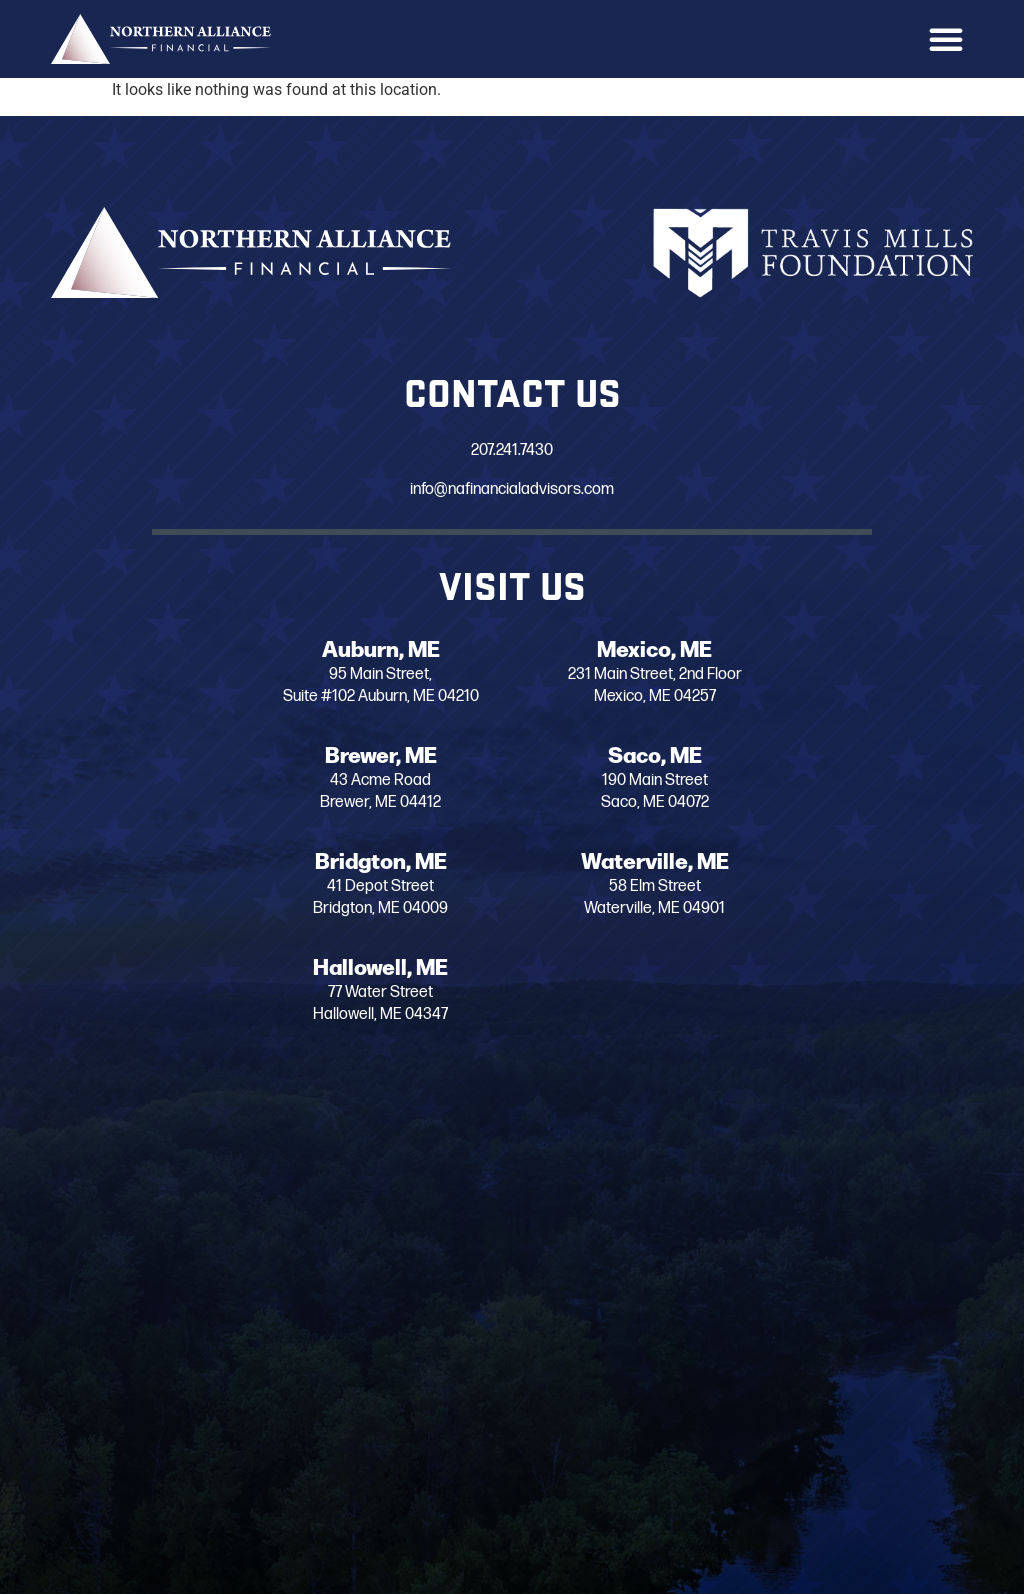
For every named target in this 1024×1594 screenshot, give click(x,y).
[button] (946, 39)
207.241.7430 (466, 450)
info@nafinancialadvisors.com (466, 489)
